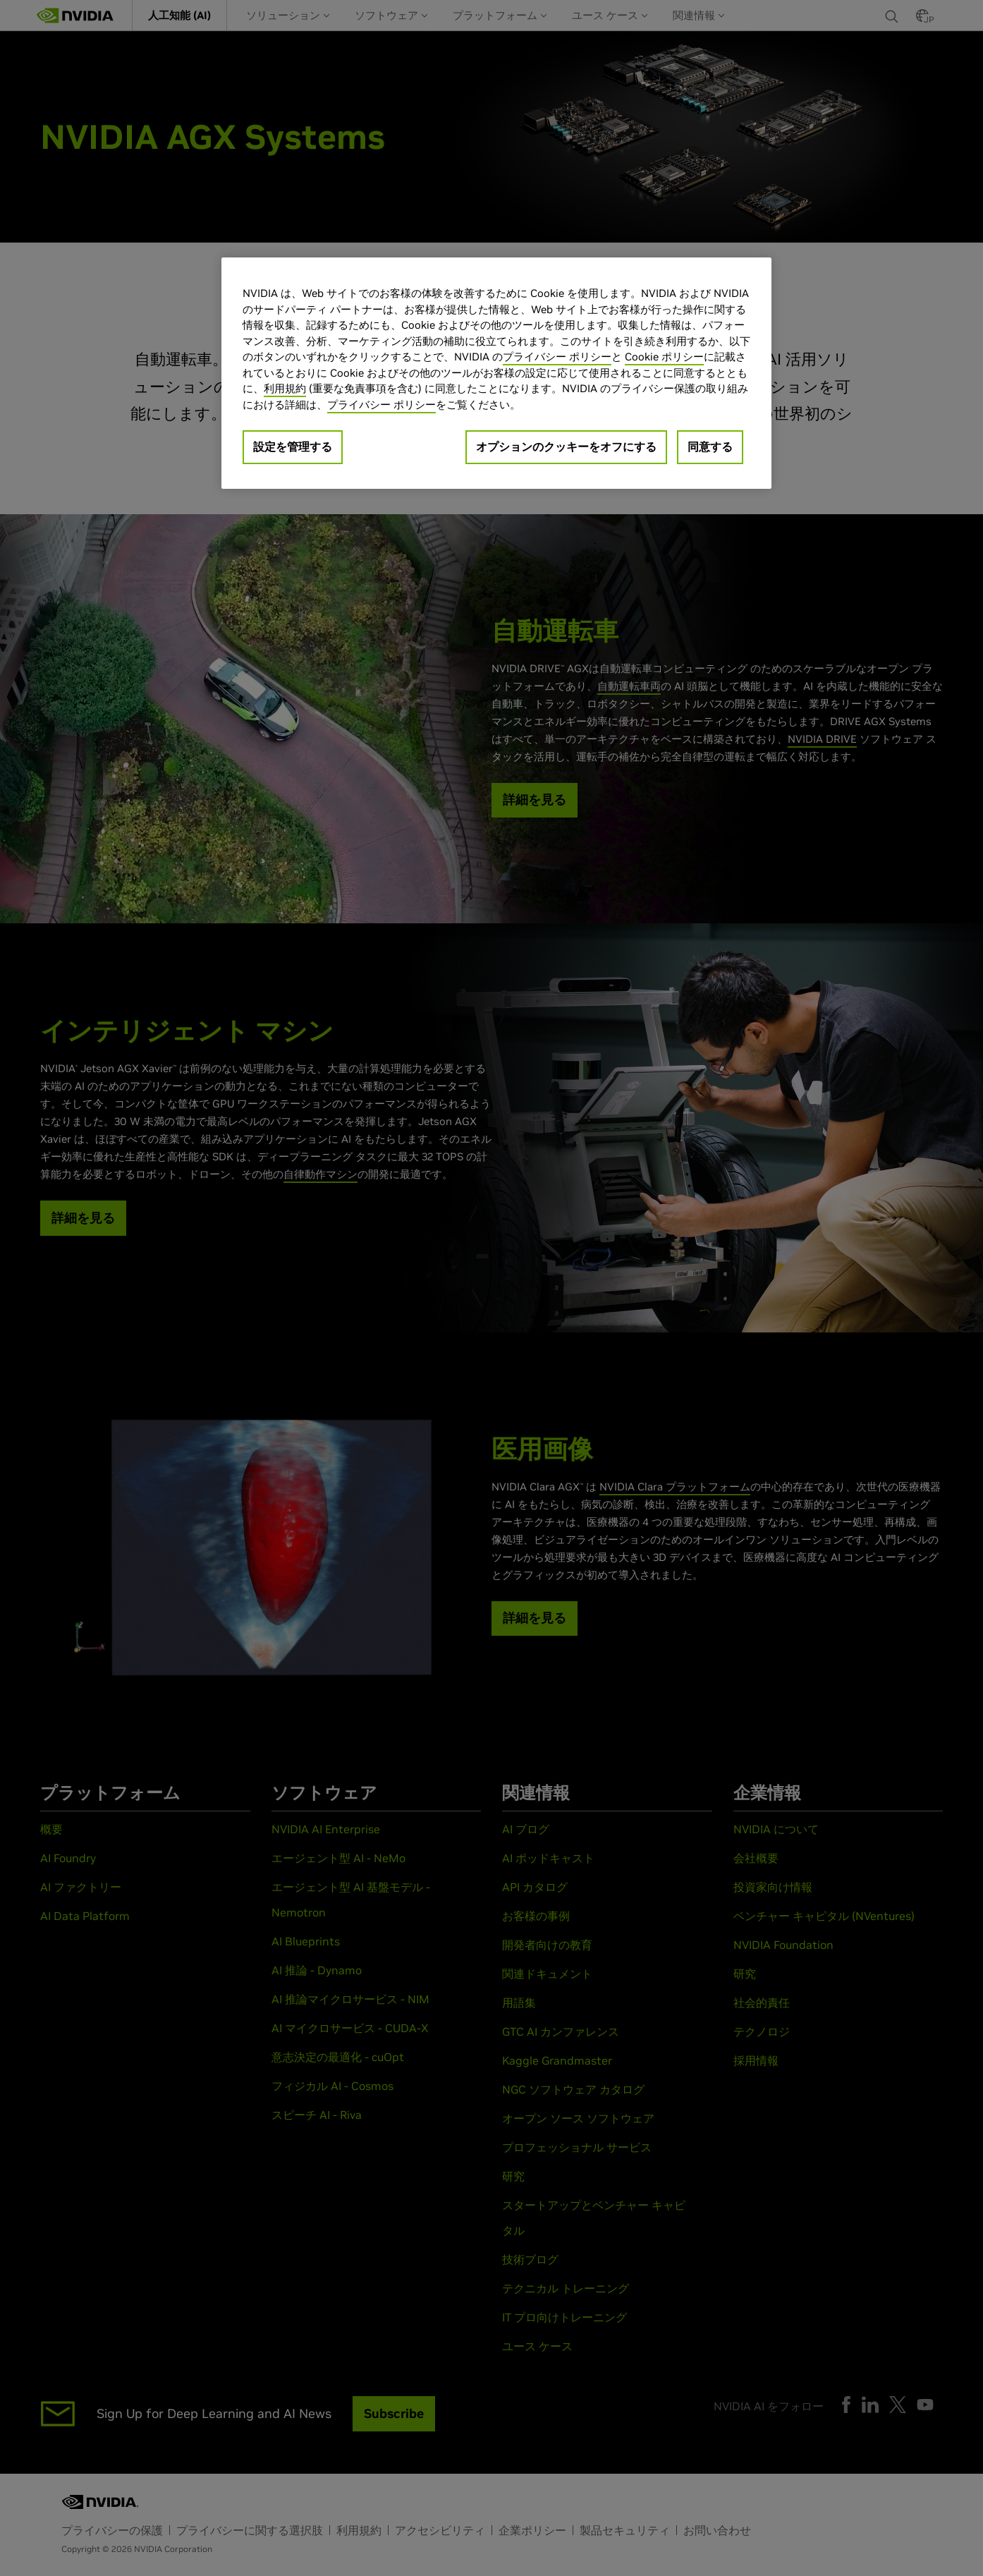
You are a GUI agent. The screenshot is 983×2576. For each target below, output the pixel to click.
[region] (496, 373)
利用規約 (285, 388)
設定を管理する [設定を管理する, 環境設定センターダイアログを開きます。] (292, 446)
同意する (710, 446)
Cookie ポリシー (664, 356)
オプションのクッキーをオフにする (566, 446)
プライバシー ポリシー (557, 356)
